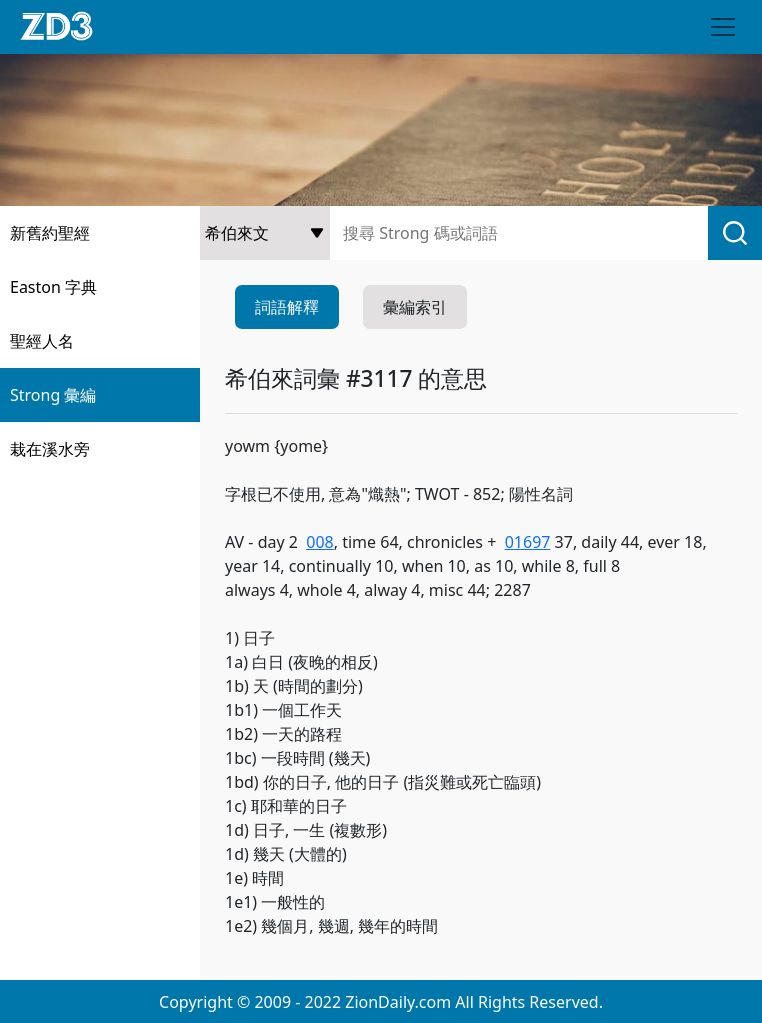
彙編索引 (415, 307)
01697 (528, 542)
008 (319, 542)
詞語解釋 (287, 307)
